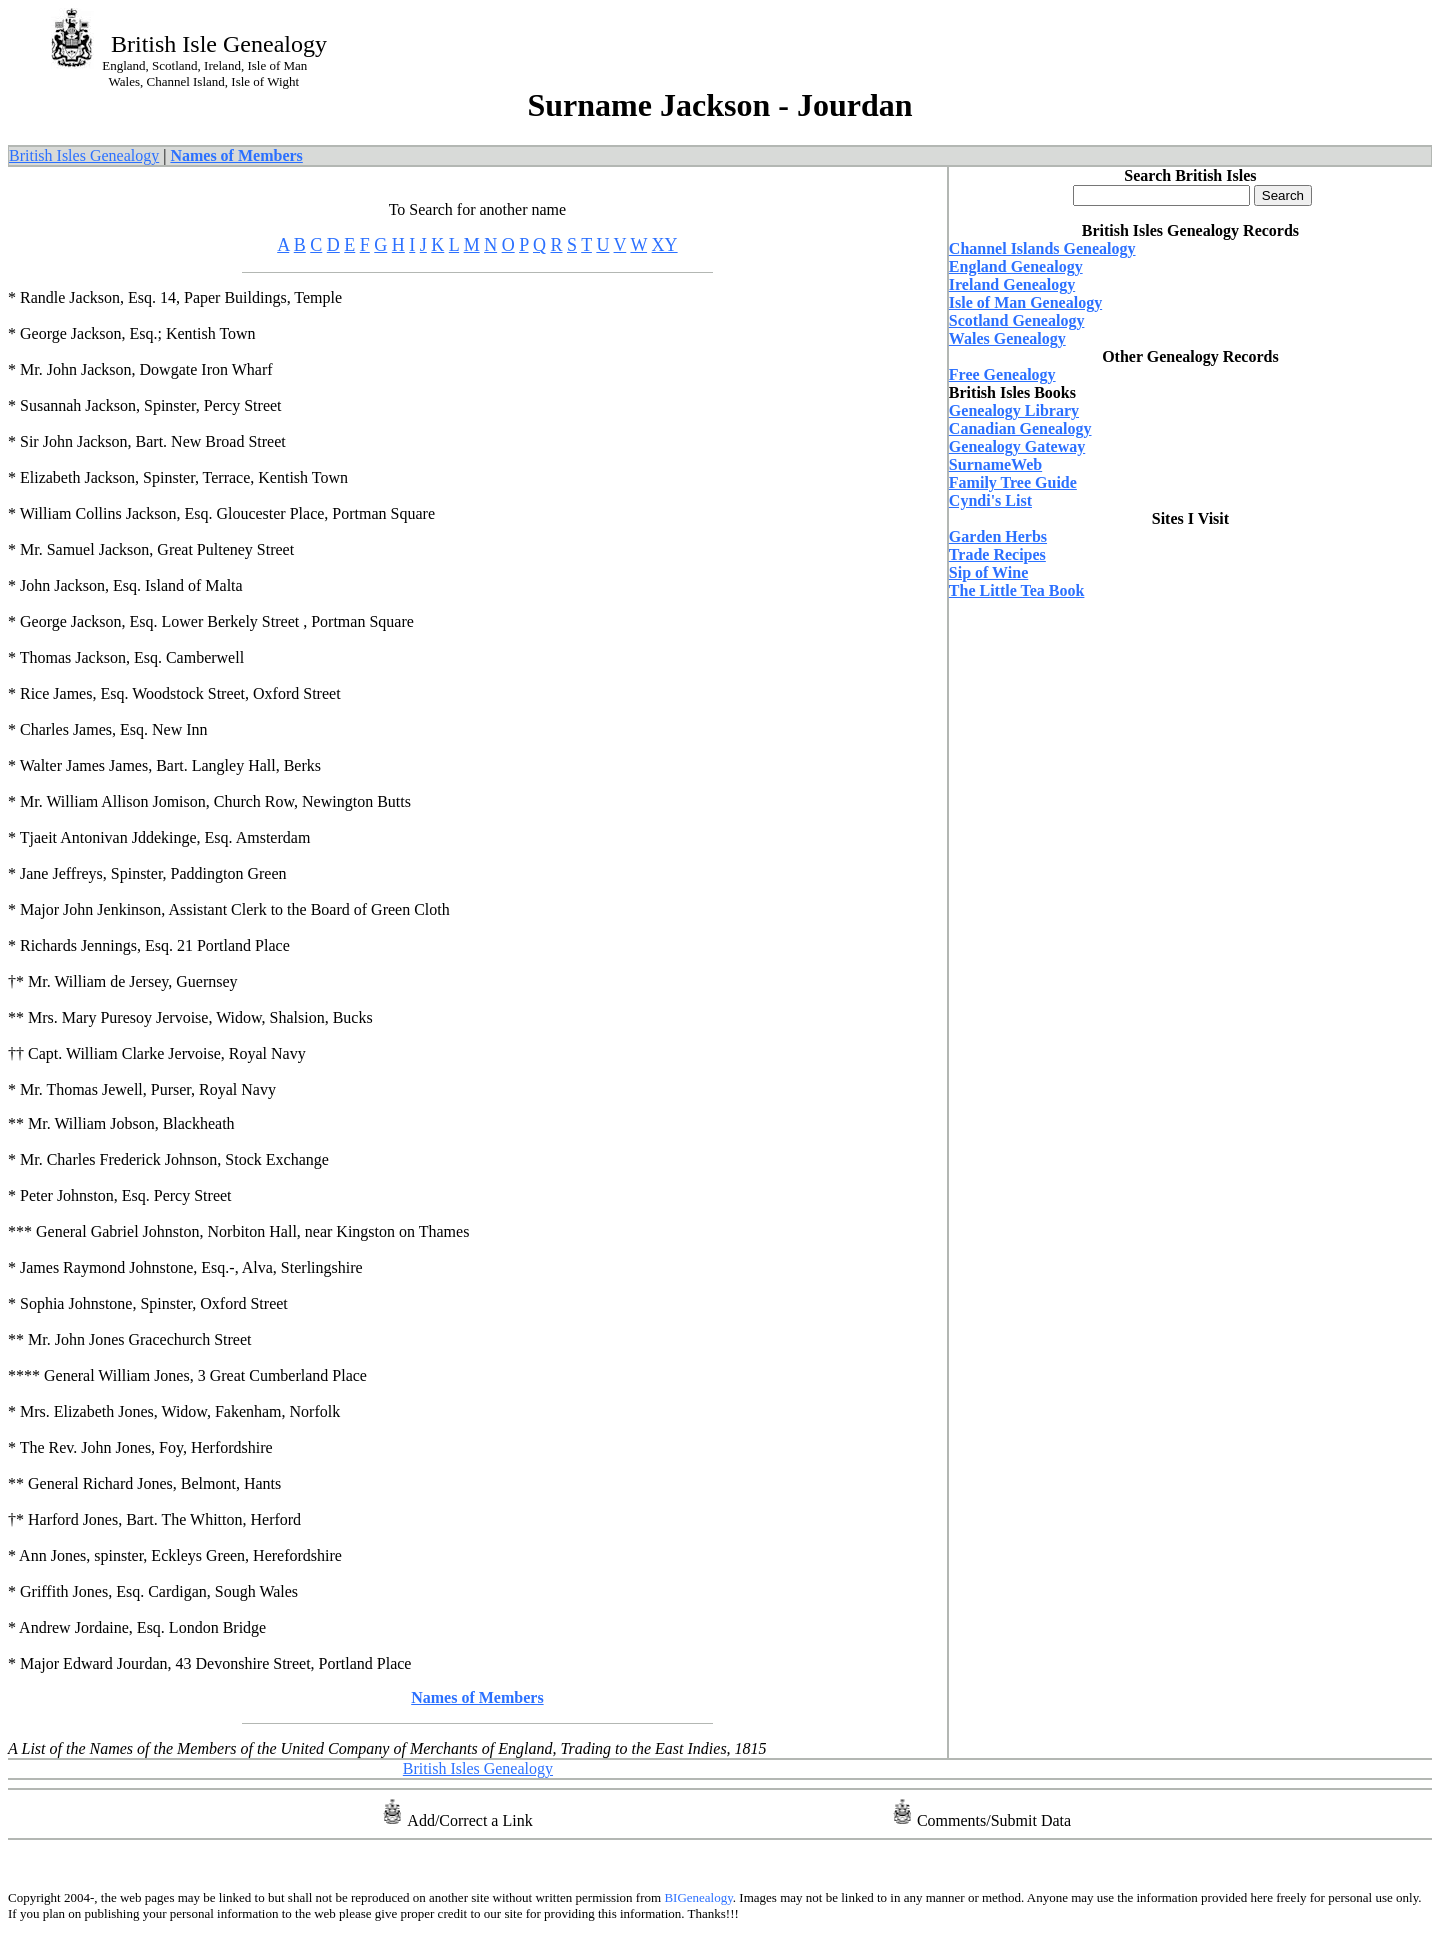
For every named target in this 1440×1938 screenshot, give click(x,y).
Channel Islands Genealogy (1042, 248)
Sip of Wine (988, 572)
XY (665, 245)
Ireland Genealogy (1012, 284)
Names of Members (236, 155)
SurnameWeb (995, 464)
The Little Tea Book (1017, 590)
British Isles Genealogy (84, 155)
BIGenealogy (697, 1897)
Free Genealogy (1002, 374)
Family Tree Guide (1013, 482)
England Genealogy (1016, 266)
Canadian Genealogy (1020, 428)
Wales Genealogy (1007, 338)
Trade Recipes (997, 554)
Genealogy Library (1014, 410)
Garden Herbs (998, 536)
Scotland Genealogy (1017, 320)
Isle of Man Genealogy (1025, 302)
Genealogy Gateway (1017, 446)
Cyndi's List (990, 500)
